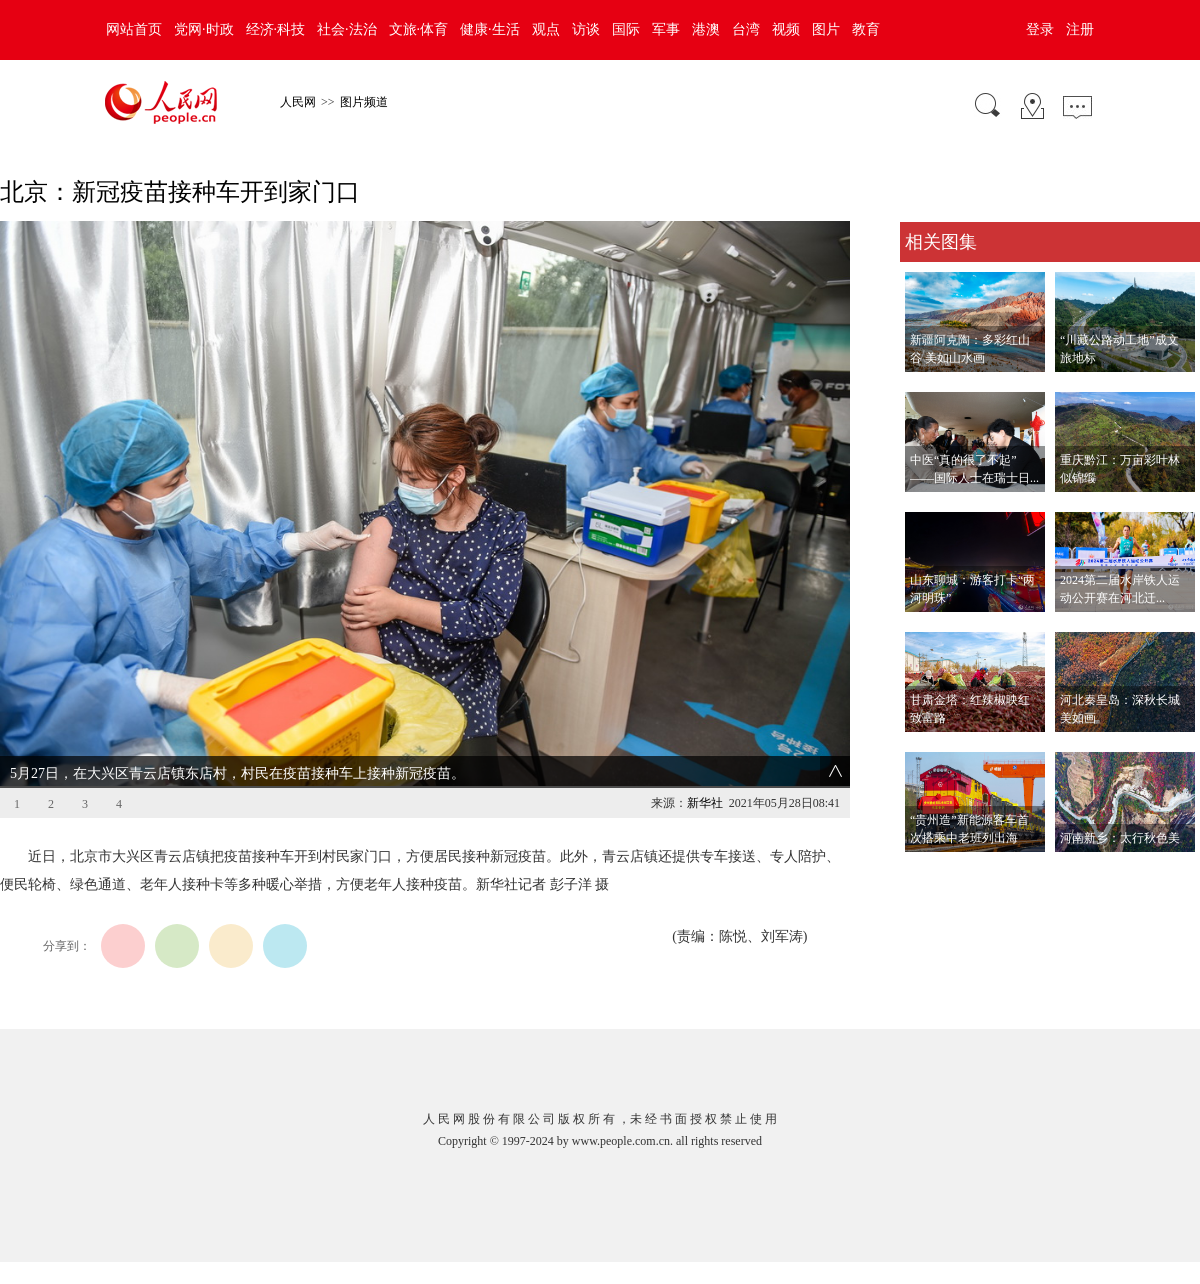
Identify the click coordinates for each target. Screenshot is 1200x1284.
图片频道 (364, 102)
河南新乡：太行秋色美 (1120, 838)
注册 (1080, 29)
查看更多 (928, 872)
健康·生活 (490, 29)
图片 (826, 29)
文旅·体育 (419, 29)
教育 (866, 29)
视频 (786, 29)
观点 (546, 29)
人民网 (298, 102)
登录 (1040, 29)
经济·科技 (276, 29)
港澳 (706, 29)
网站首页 (134, 29)
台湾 (746, 29)
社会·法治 (347, 29)
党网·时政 (204, 29)
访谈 (586, 29)
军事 (666, 29)
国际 (626, 29)
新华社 (705, 803)
